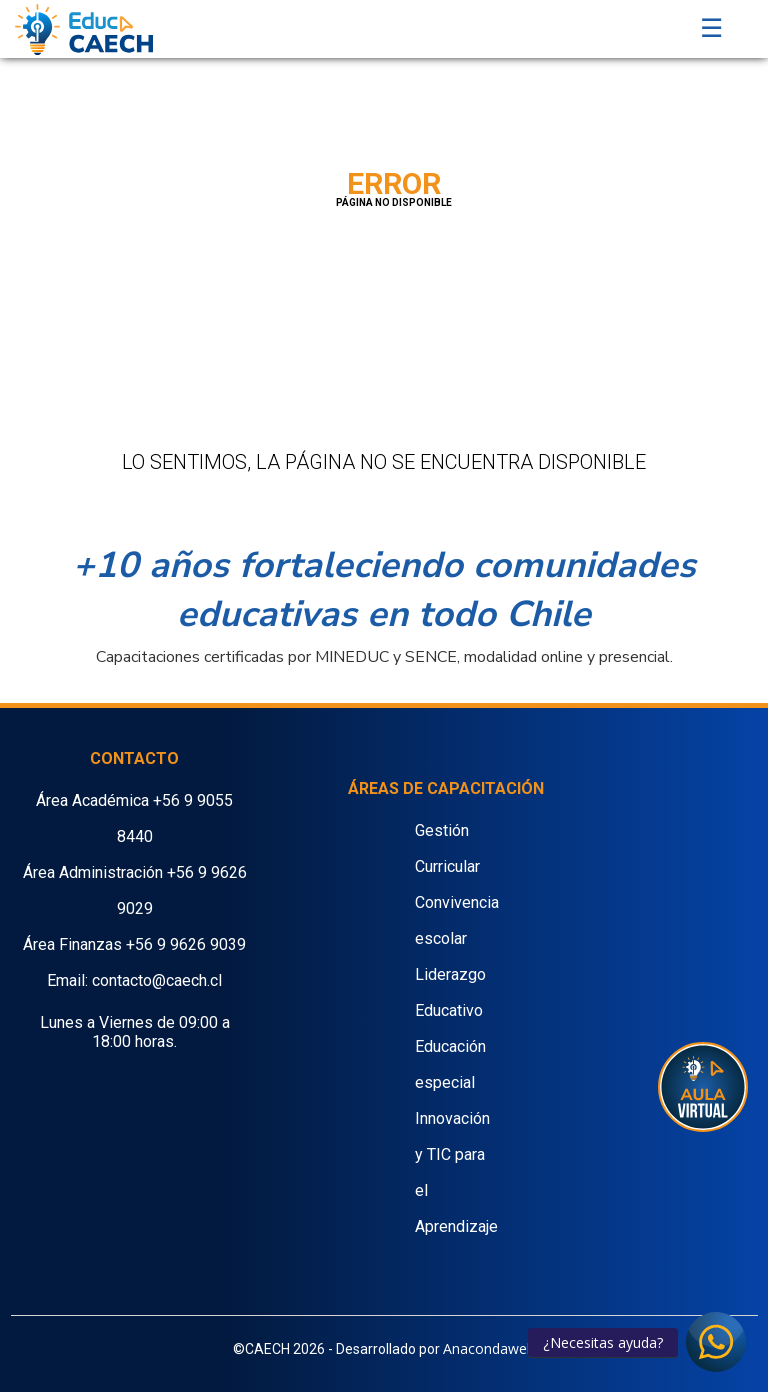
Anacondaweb (489, 1348)
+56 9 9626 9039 (186, 944)
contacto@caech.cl (157, 980)
